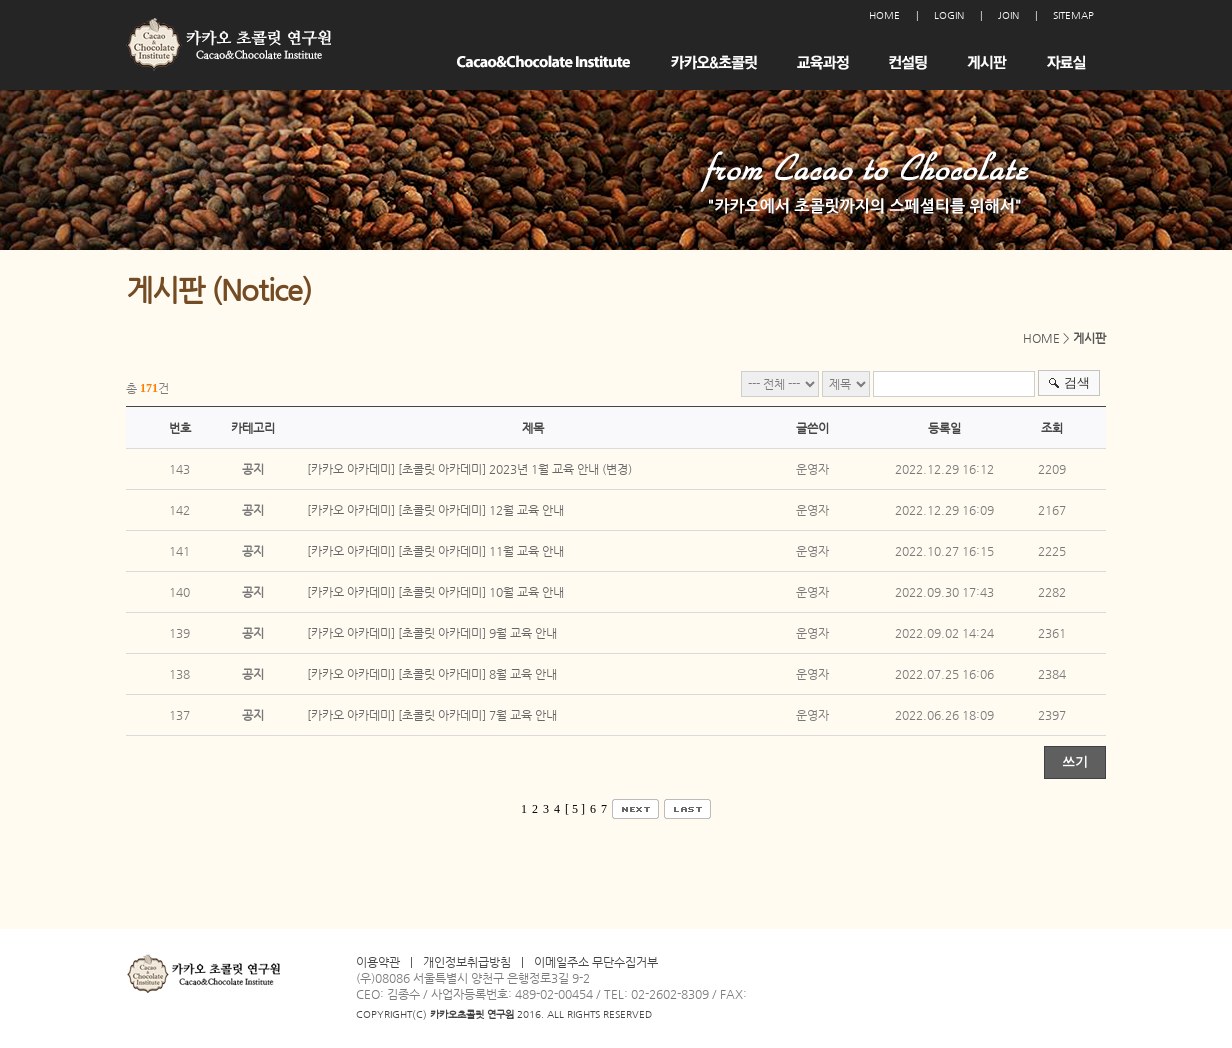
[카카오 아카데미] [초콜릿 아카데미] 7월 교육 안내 (432, 715)
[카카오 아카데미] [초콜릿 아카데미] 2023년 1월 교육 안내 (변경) (469, 469)
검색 (1077, 382)
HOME (884, 15)
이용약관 (378, 962)
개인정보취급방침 (467, 962)
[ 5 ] (575, 809)
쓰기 (1075, 761)
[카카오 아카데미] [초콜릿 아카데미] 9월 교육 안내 (432, 633)
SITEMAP (1073, 15)
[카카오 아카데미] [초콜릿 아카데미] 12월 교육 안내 (435, 510)
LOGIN (949, 15)
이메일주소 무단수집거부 (596, 962)
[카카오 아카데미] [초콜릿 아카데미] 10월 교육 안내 (435, 592)
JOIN (1008, 15)
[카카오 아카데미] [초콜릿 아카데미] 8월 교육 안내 (432, 674)
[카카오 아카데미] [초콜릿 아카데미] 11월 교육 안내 (435, 551)
